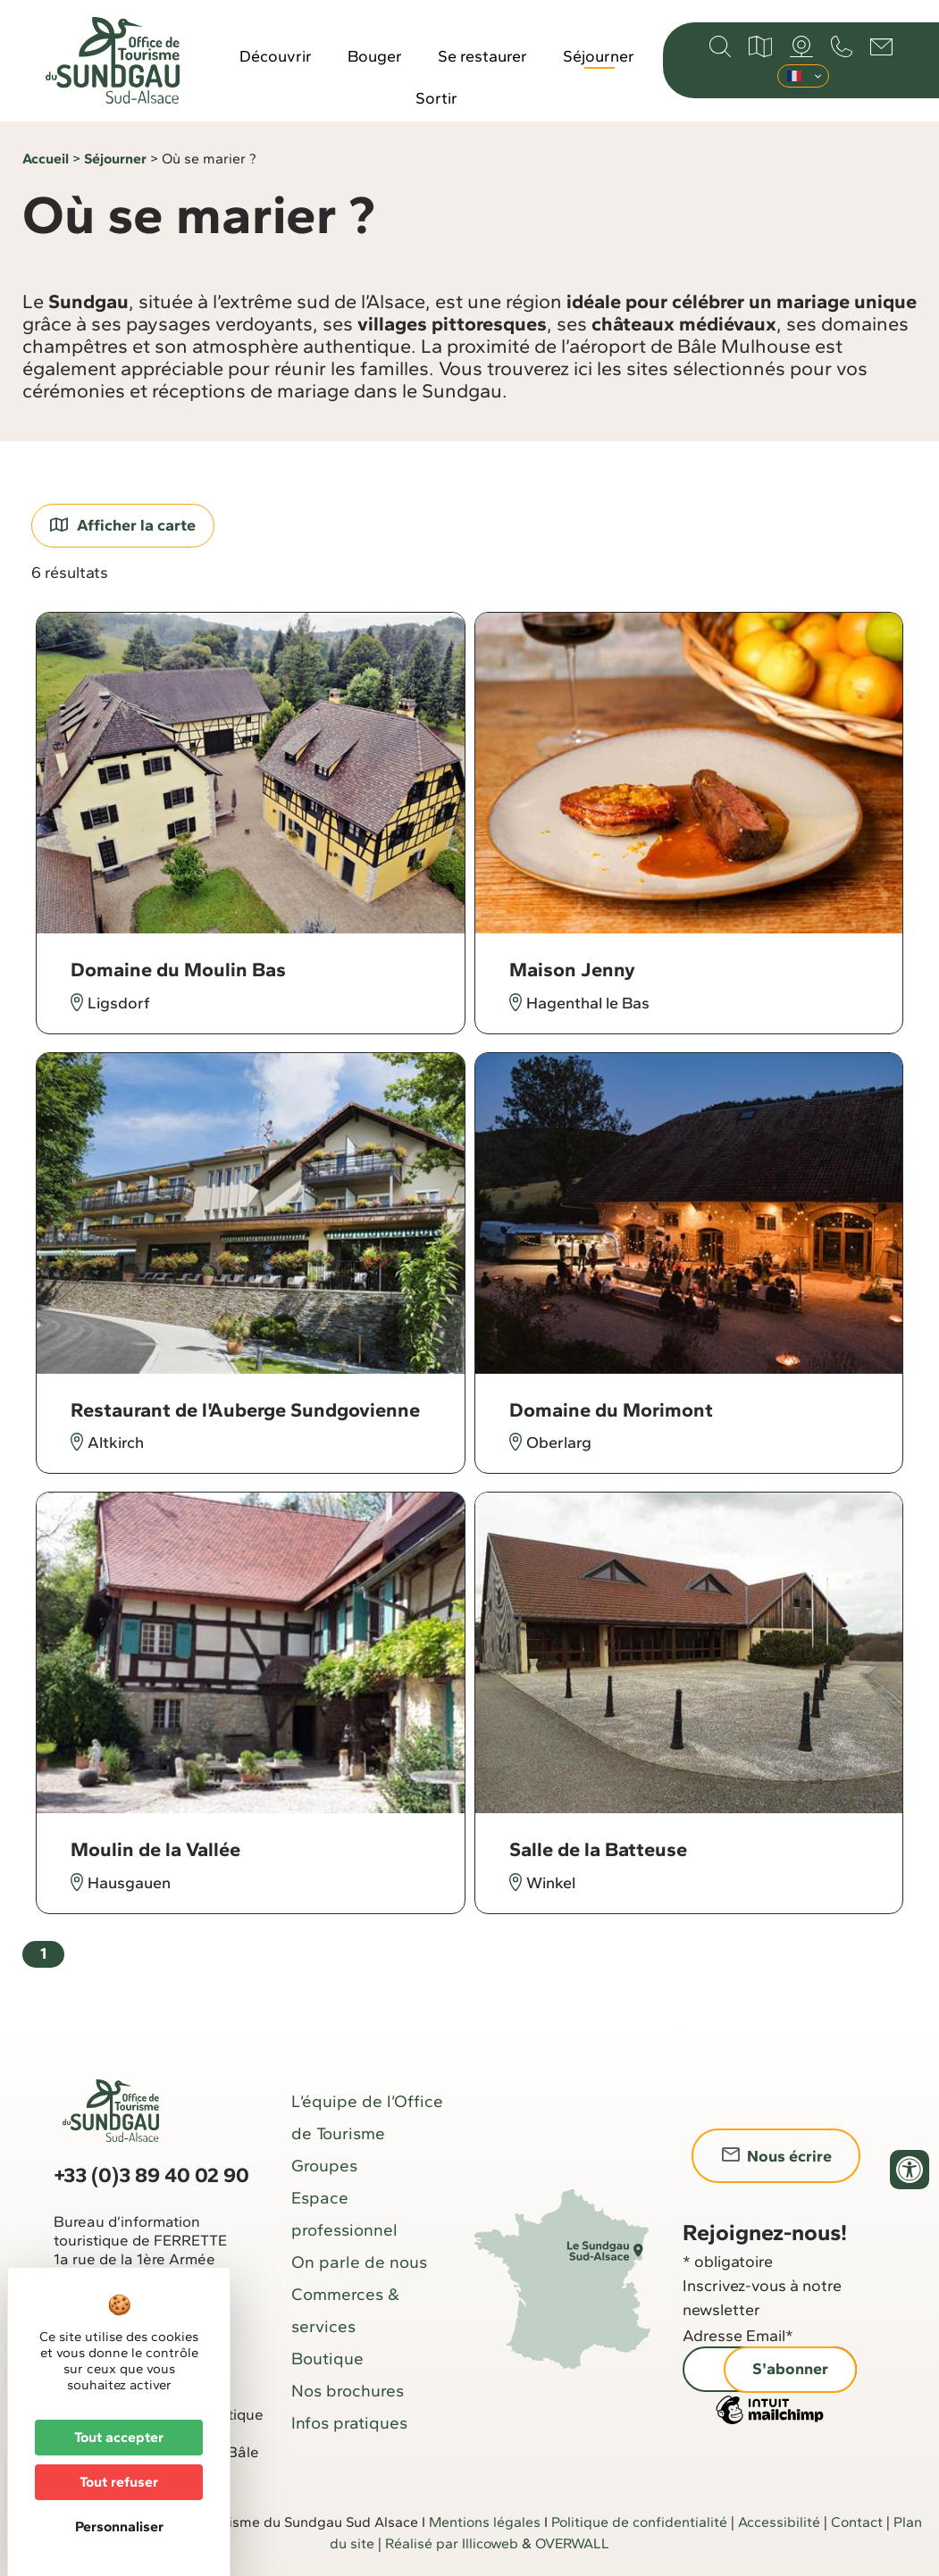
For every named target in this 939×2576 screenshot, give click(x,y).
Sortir (436, 98)
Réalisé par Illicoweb (451, 2543)
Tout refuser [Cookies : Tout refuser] (119, 2481)
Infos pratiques (349, 2423)
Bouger (375, 56)
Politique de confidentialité (639, 2521)
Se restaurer (482, 56)
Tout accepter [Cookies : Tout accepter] (118, 2437)
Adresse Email (738, 2336)
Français (794, 76)
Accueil (45, 158)
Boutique (327, 2358)
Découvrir (275, 56)
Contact (857, 2521)
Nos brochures (347, 2390)
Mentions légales (485, 2521)
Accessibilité (779, 2521)
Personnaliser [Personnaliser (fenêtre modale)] (119, 2526)
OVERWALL (572, 2543)
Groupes (324, 2165)
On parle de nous (359, 2262)
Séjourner (598, 56)
